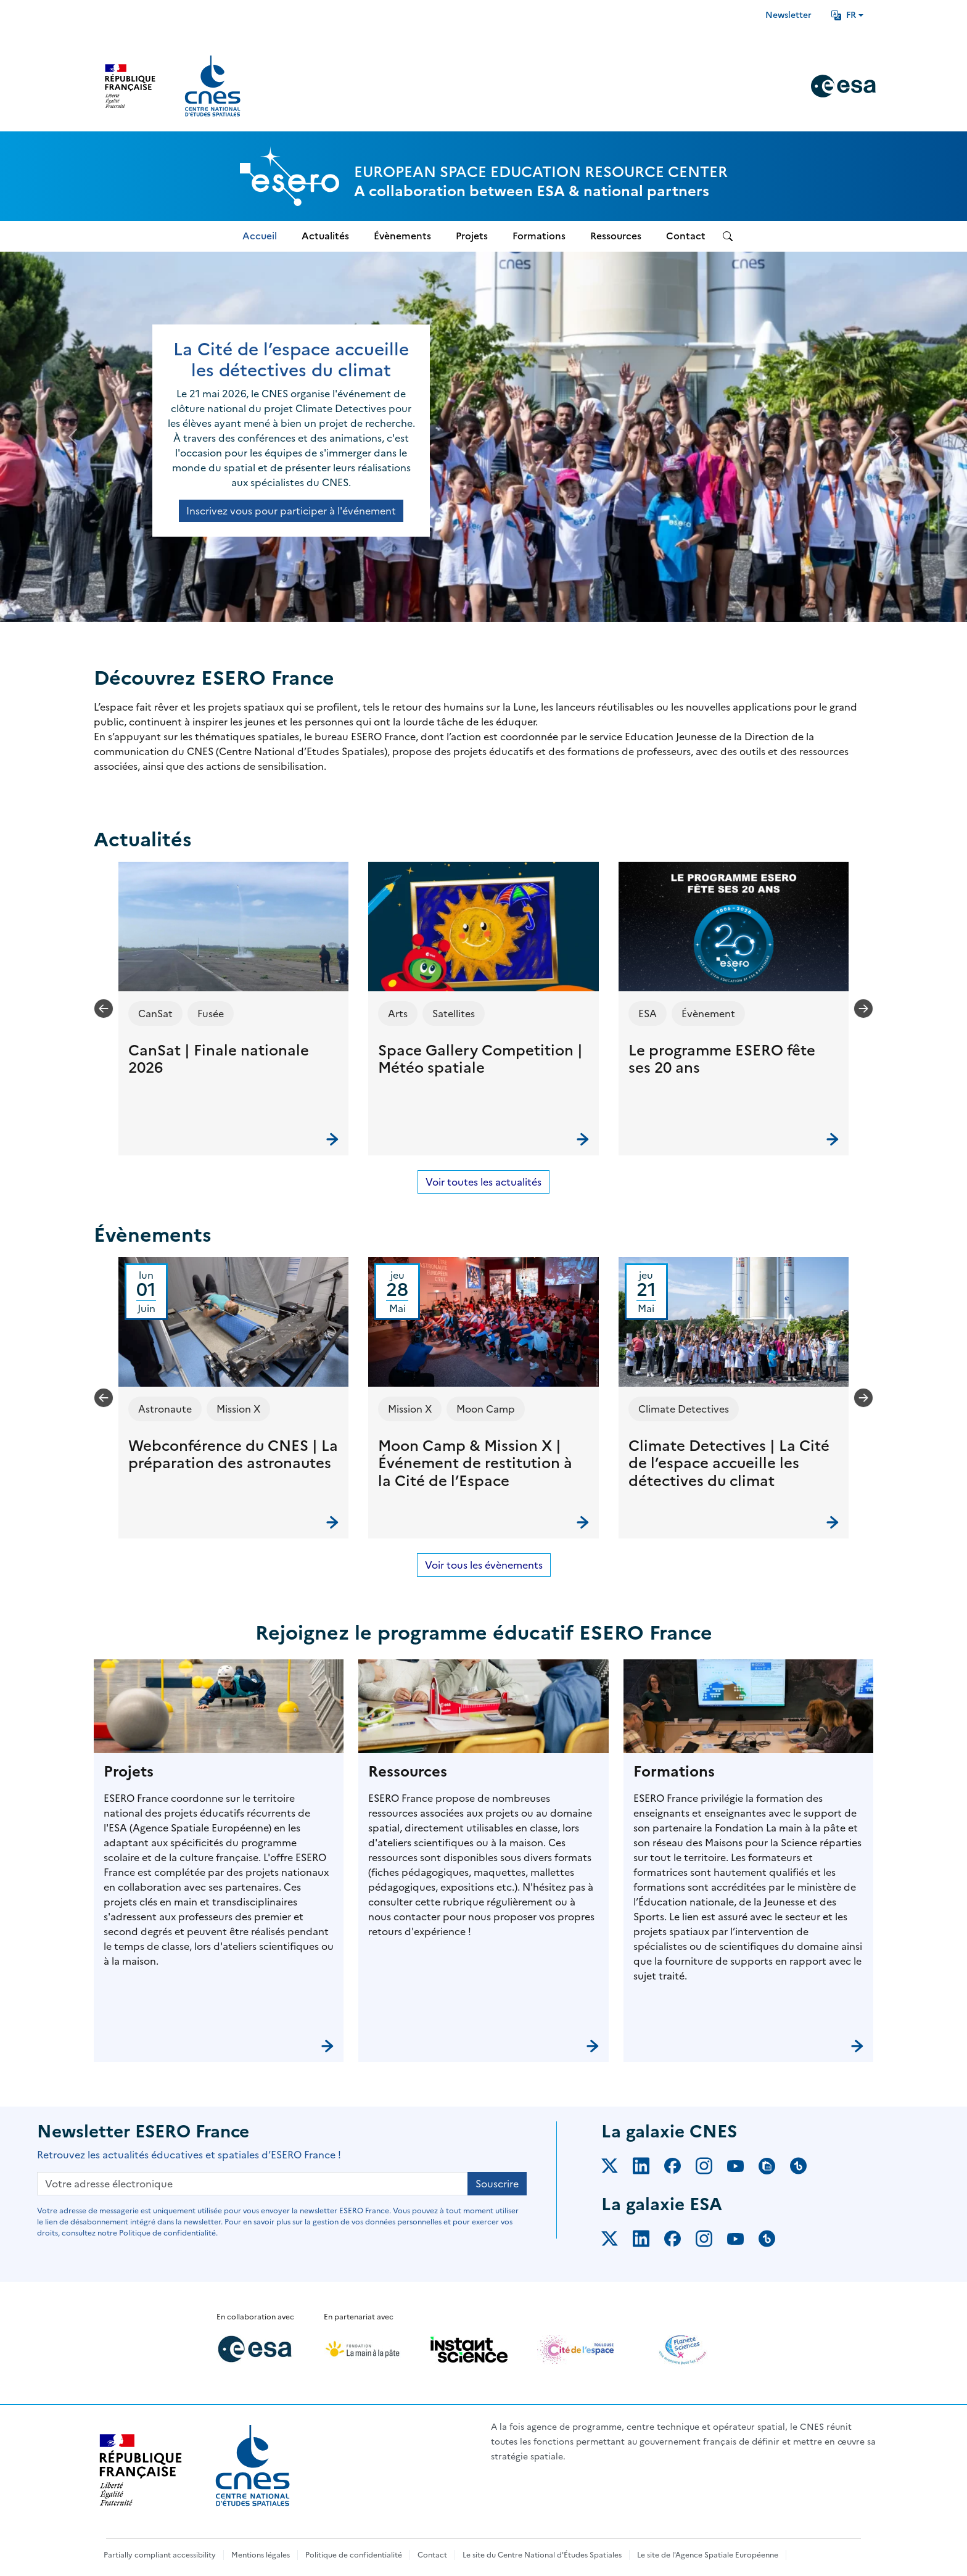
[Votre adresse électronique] (252, 2183)
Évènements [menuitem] (402, 236)
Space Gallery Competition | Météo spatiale (480, 1059)
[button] (233, 1009)
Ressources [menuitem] (615, 236)
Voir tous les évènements (484, 1565)
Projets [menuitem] (472, 236)
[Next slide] (863, 1008)
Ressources (407, 1772)
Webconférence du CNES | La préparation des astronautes (233, 1455)
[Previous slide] (103, 1008)
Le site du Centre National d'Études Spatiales (542, 2555)
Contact (432, 2555)
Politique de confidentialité (353, 2555)
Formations (674, 1772)
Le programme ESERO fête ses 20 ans (721, 1059)
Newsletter (788, 15)
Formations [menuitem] (539, 236)
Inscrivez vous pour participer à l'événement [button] (291, 510)
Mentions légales (260, 2555)
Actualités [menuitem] (325, 236)
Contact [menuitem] (686, 236)
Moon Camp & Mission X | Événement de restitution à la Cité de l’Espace (475, 1464)
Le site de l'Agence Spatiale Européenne (707, 2555)
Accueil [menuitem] (259, 236)
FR (843, 15)
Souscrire (497, 2183)
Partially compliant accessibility (160, 2555)
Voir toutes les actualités (483, 1181)
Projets (129, 1772)
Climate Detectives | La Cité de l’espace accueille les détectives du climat (728, 1464)
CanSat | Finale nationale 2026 (218, 1059)
